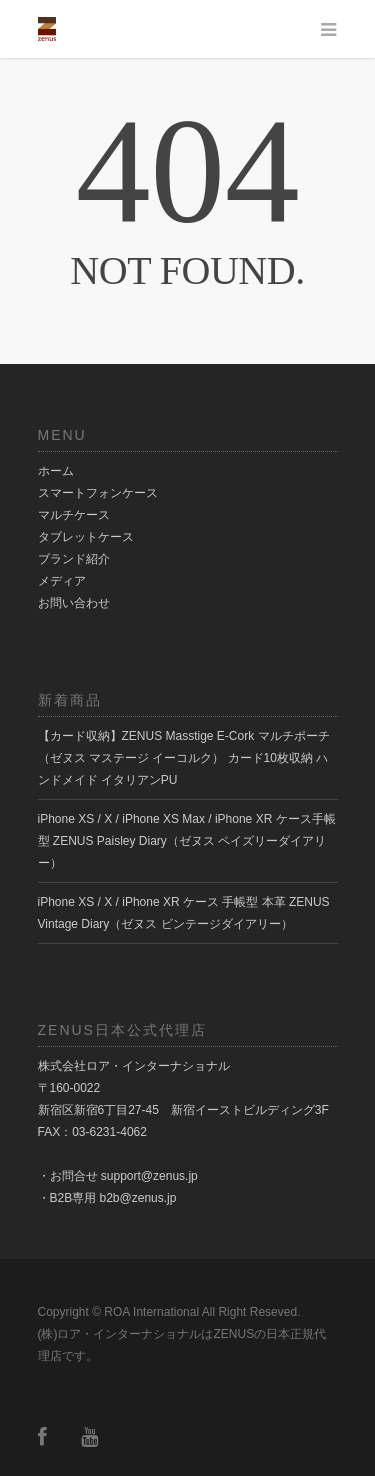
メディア (62, 581)
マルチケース (74, 515)
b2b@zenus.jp (138, 1198)
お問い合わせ (74, 603)
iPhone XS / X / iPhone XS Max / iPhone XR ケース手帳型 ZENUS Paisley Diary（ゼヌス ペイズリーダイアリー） (187, 841)
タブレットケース (86, 537)
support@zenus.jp (149, 1176)
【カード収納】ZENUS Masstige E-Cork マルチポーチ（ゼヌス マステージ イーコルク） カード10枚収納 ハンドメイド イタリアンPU (184, 758)
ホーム (56, 471)
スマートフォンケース (98, 493)
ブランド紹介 (74, 559)
